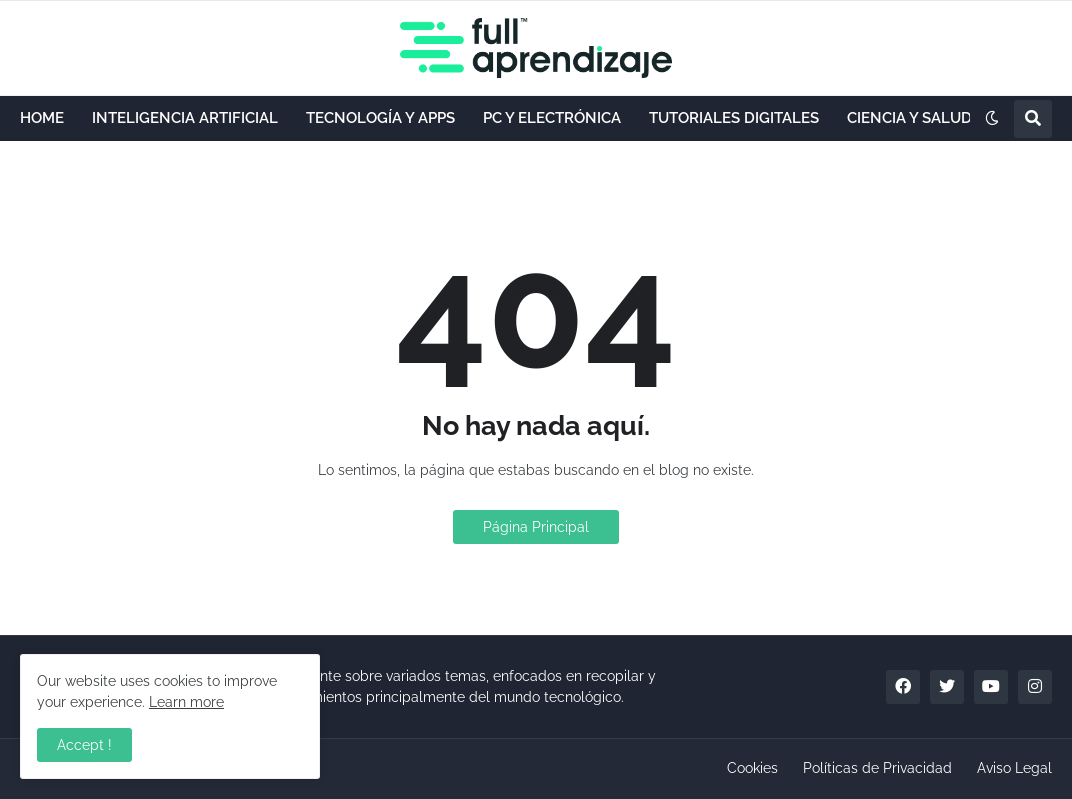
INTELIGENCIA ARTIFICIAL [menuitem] (185, 118)
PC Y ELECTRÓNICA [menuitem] (552, 118)
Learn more (186, 702)
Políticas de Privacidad (877, 768)
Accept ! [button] (84, 745)
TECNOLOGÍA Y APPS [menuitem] (380, 118)
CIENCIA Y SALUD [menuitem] (909, 118)
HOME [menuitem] (42, 118)
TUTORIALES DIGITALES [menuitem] (734, 118)
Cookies (752, 768)
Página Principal (536, 527)
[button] (992, 119)
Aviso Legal (1014, 768)
